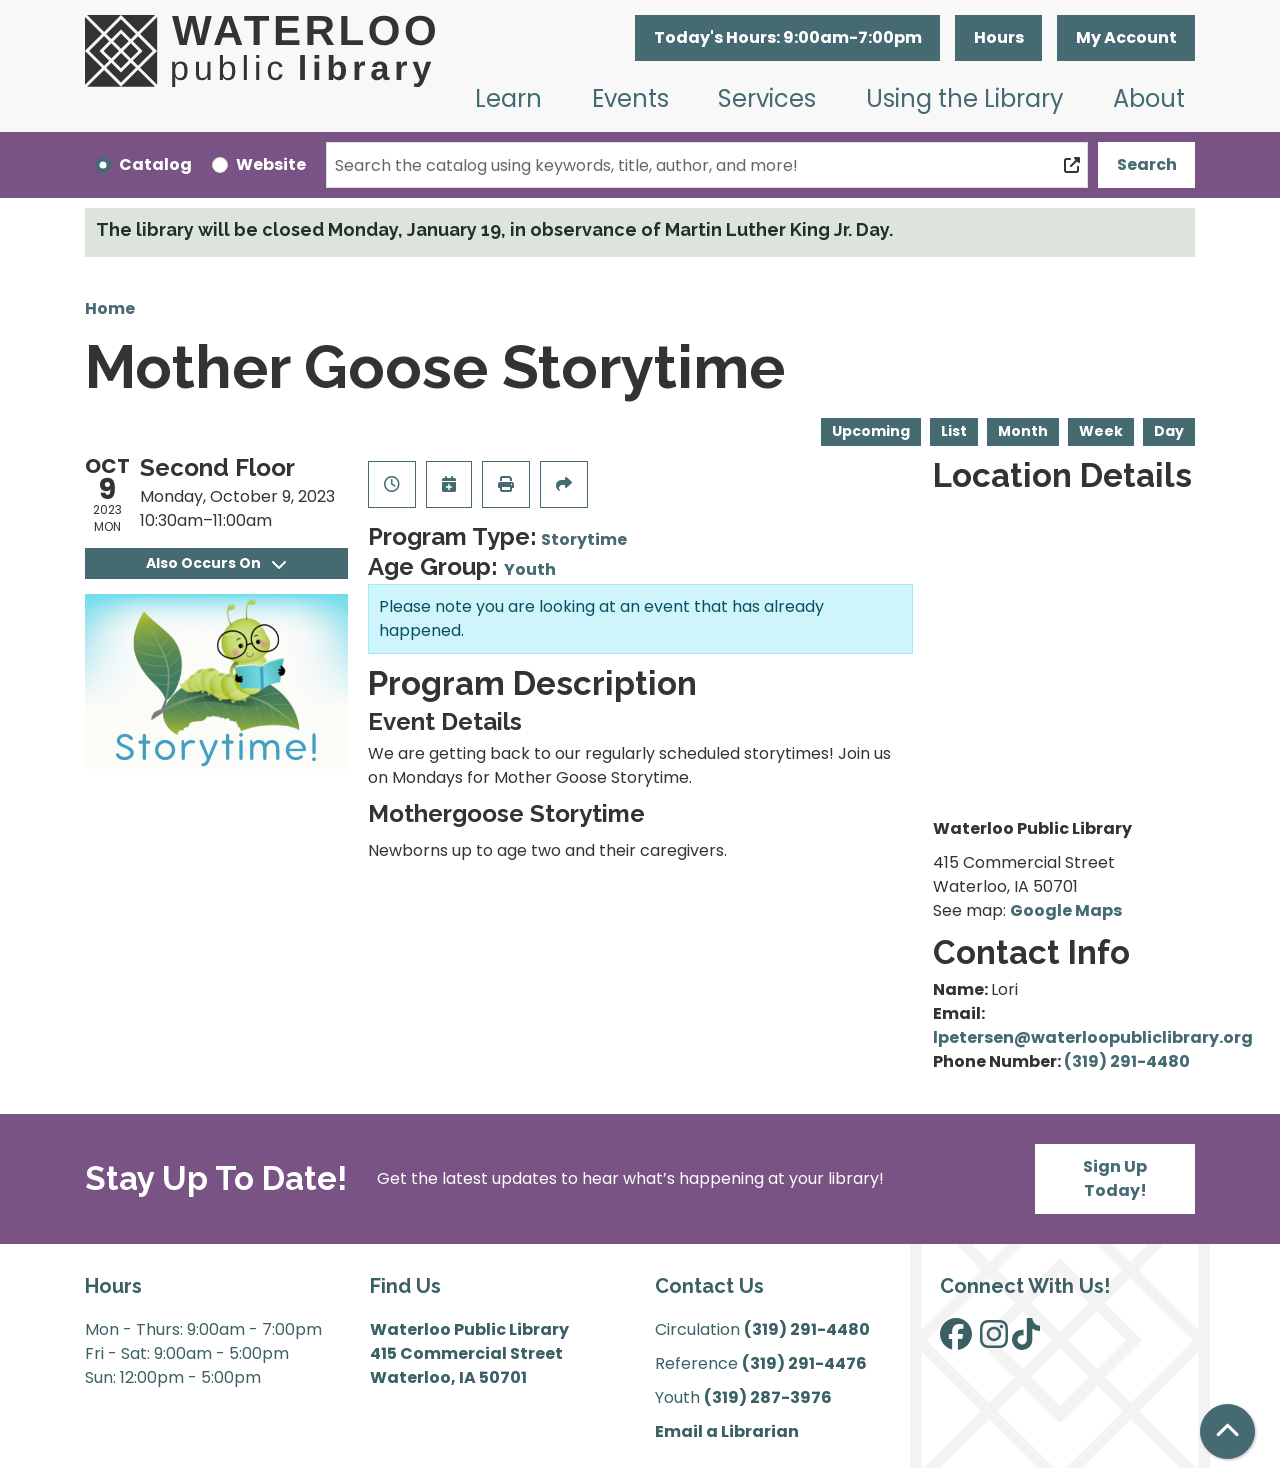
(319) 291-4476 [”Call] (804, 1363)
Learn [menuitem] (508, 98)
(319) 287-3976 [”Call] (768, 1397)
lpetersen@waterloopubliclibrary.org (1093, 1037)
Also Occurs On (216, 563)
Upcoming (871, 431)
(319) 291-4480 (1127, 1061)
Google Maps (1066, 910)
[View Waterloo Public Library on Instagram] (994, 1340)
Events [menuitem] (630, 98)
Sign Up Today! (1115, 1178)
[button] (787, 38)
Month (1023, 431)
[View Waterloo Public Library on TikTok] (1026, 1340)
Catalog (155, 164)
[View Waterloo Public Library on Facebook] (956, 1340)
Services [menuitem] (767, 98)
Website (271, 164)
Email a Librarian (727, 1431)
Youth (530, 569)
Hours (999, 37)
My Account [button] (1126, 37)
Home (110, 308)
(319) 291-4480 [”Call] (807, 1329)
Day (1169, 431)
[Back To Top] (1227, 1431)
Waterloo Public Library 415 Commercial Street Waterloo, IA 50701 (469, 1353)
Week (1101, 431)
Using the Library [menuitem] (965, 98)
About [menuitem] (1149, 98)
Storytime (584, 539)
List (954, 431)
